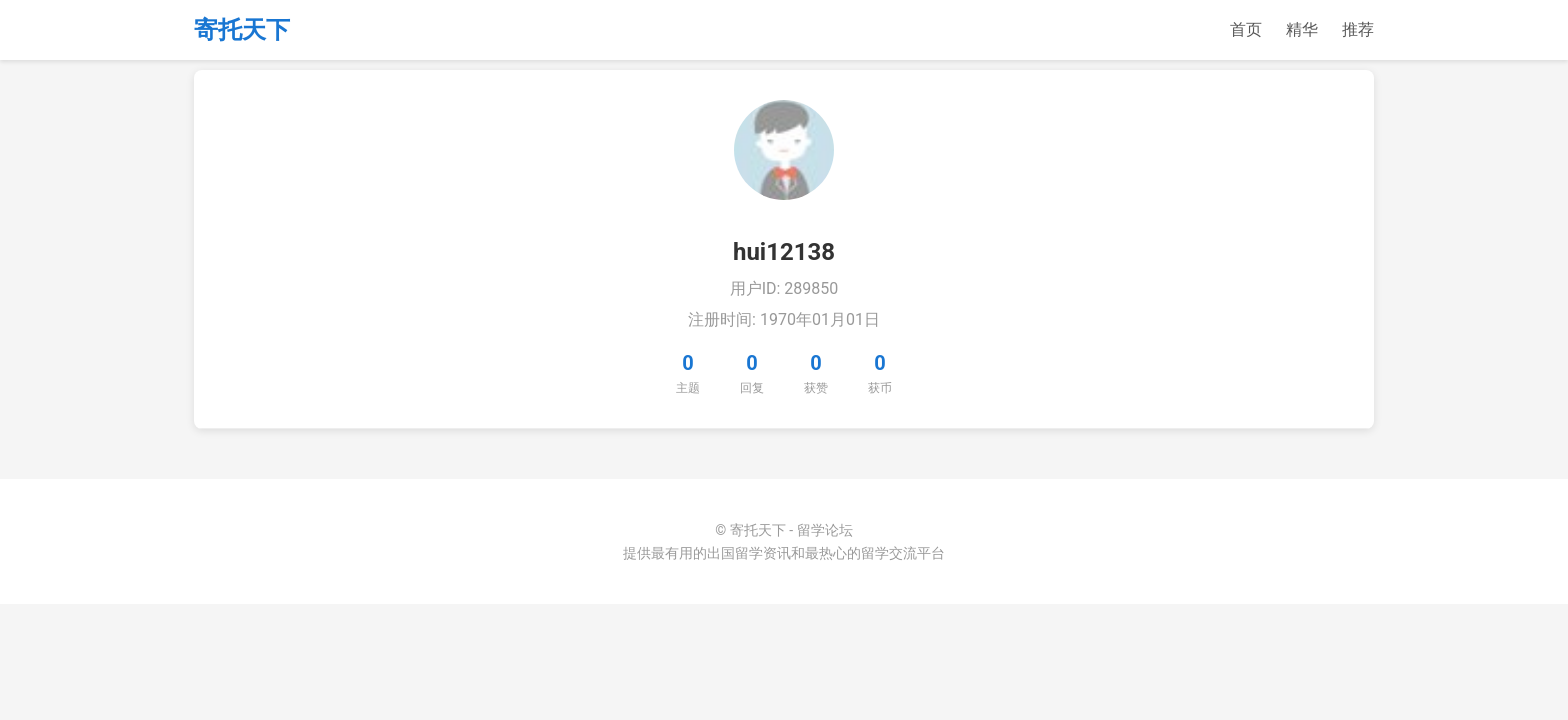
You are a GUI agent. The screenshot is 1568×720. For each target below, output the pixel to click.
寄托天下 (242, 30)
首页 (1246, 29)
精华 (1302, 29)
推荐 (1358, 29)
